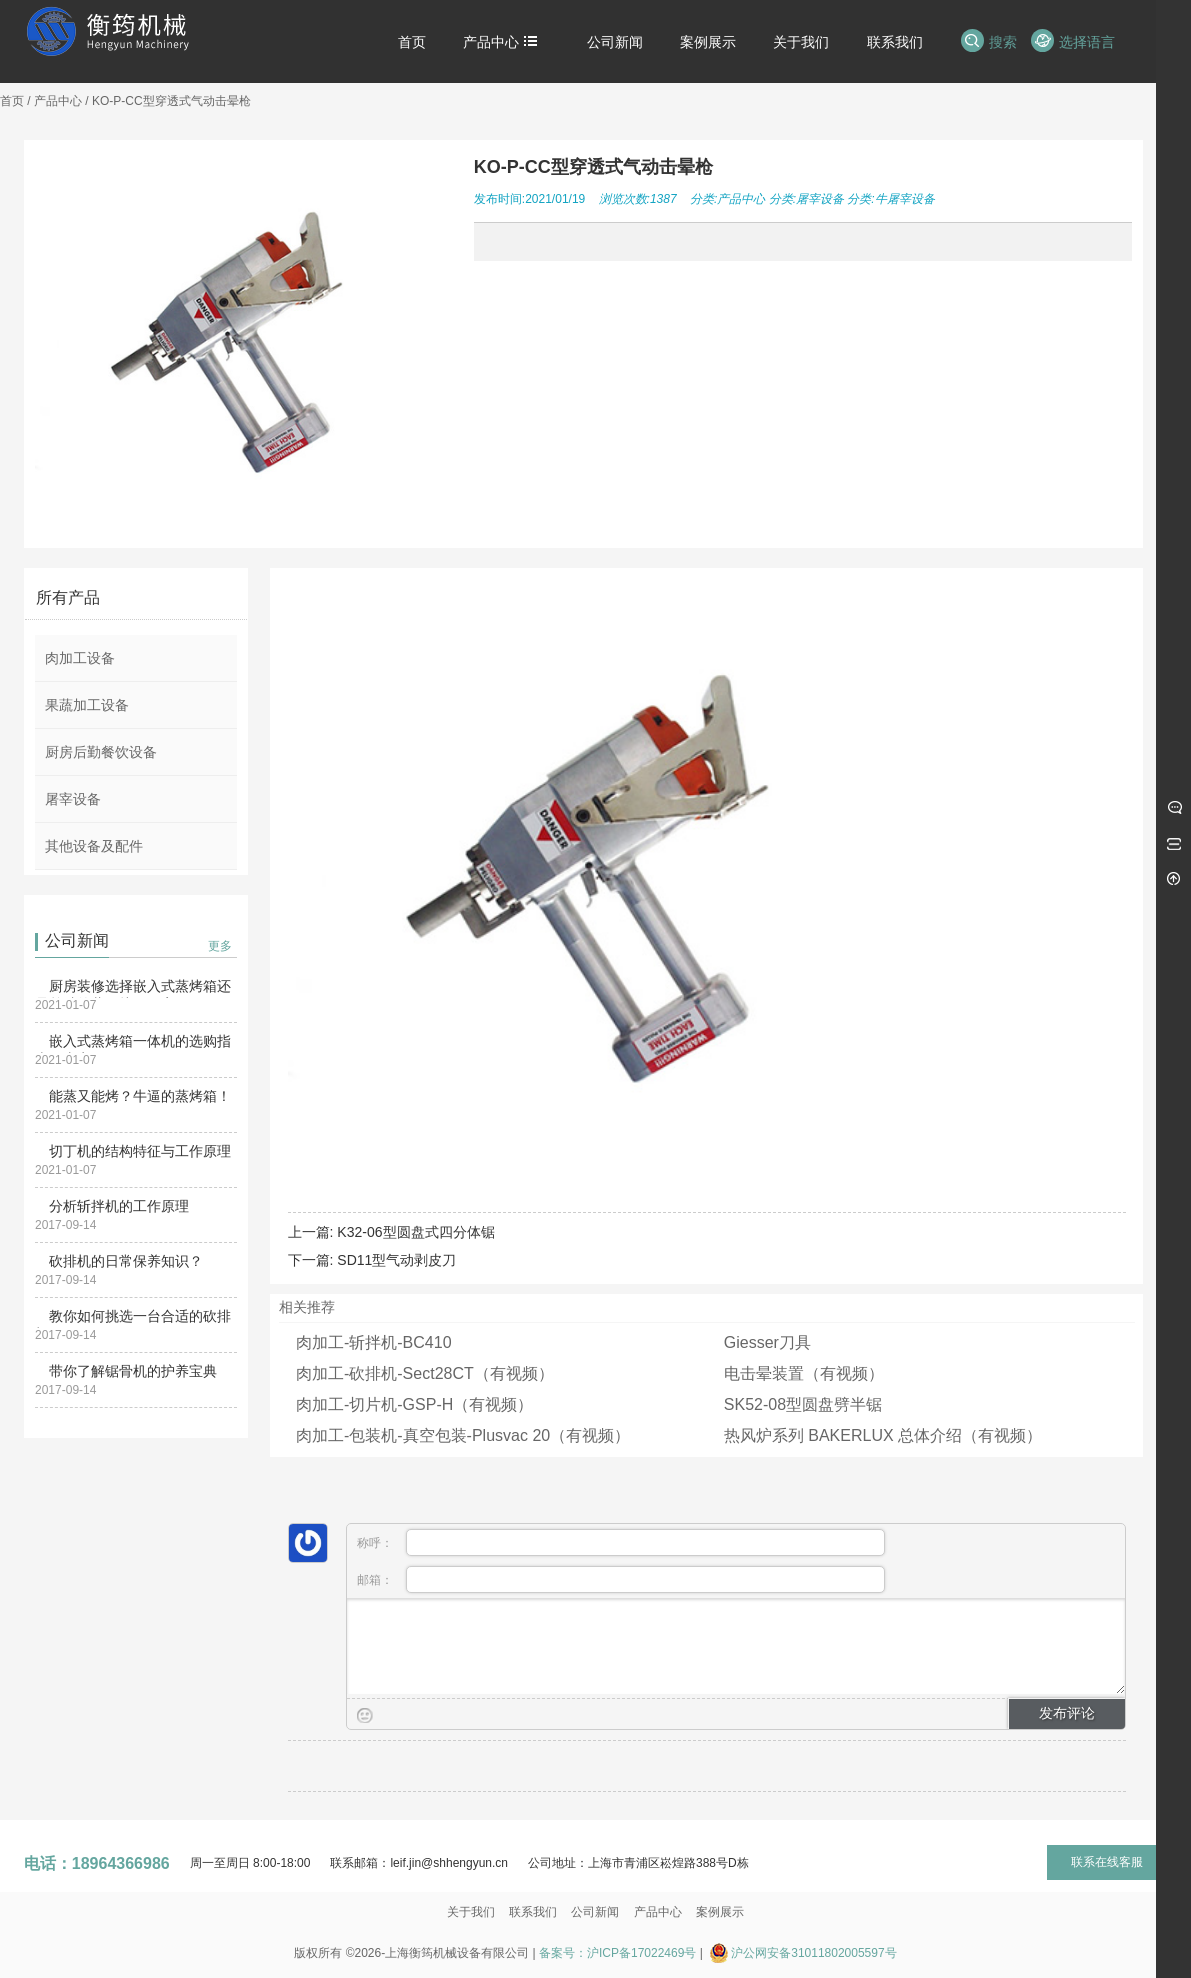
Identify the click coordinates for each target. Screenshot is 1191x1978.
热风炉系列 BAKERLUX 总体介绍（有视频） (883, 1435)
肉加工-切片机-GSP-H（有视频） (414, 1404)
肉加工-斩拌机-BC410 (374, 1342)
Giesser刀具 (767, 1342)
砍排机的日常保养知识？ (126, 1261)
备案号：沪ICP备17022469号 (617, 1953)
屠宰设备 (820, 199)
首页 (12, 101)
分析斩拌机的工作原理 (119, 1206)
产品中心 (58, 101)
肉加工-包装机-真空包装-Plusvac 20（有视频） (463, 1435)
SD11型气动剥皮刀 (396, 1260)
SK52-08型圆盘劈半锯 (803, 1404)
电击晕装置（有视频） (804, 1373)
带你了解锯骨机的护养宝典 (133, 1371)
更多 (220, 946)
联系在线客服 (1107, 1862)
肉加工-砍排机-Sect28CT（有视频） (425, 1373)
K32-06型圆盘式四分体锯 (415, 1232)
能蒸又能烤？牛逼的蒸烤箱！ (140, 1096)
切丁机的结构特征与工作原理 (140, 1151)
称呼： (621, 1542)
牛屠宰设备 (905, 199)
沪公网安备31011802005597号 (813, 1953)
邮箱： (621, 1579)
